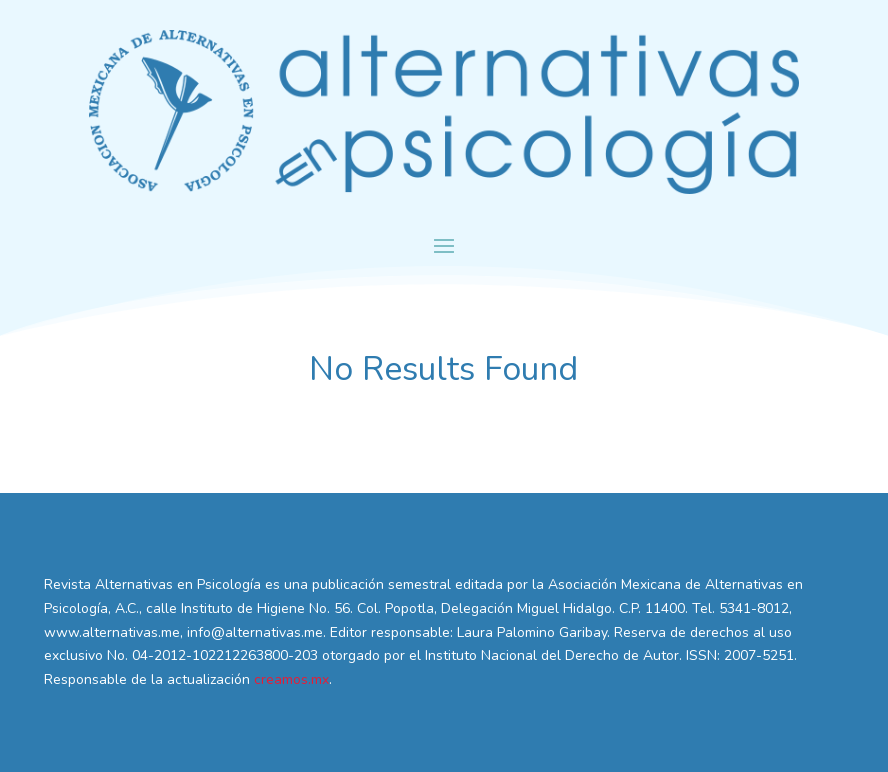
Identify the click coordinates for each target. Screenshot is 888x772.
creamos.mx (291, 679)
